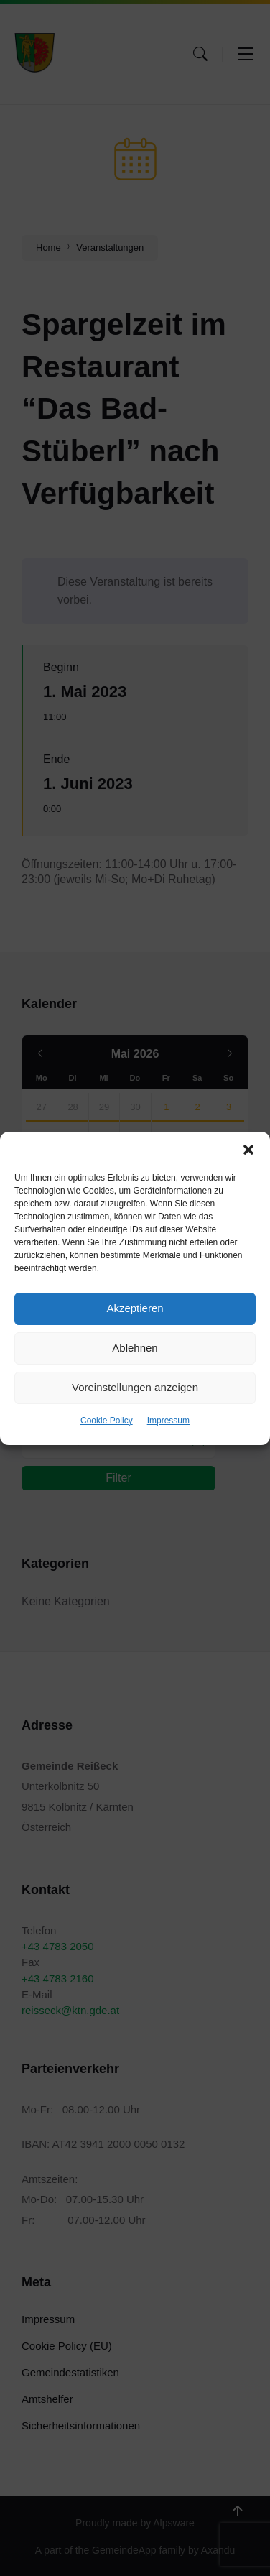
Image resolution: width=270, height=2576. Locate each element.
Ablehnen (134, 1348)
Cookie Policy (106, 1421)
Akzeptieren (134, 1308)
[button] (248, 1149)
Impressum (168, 1421)
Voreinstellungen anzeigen (135, 1387)
